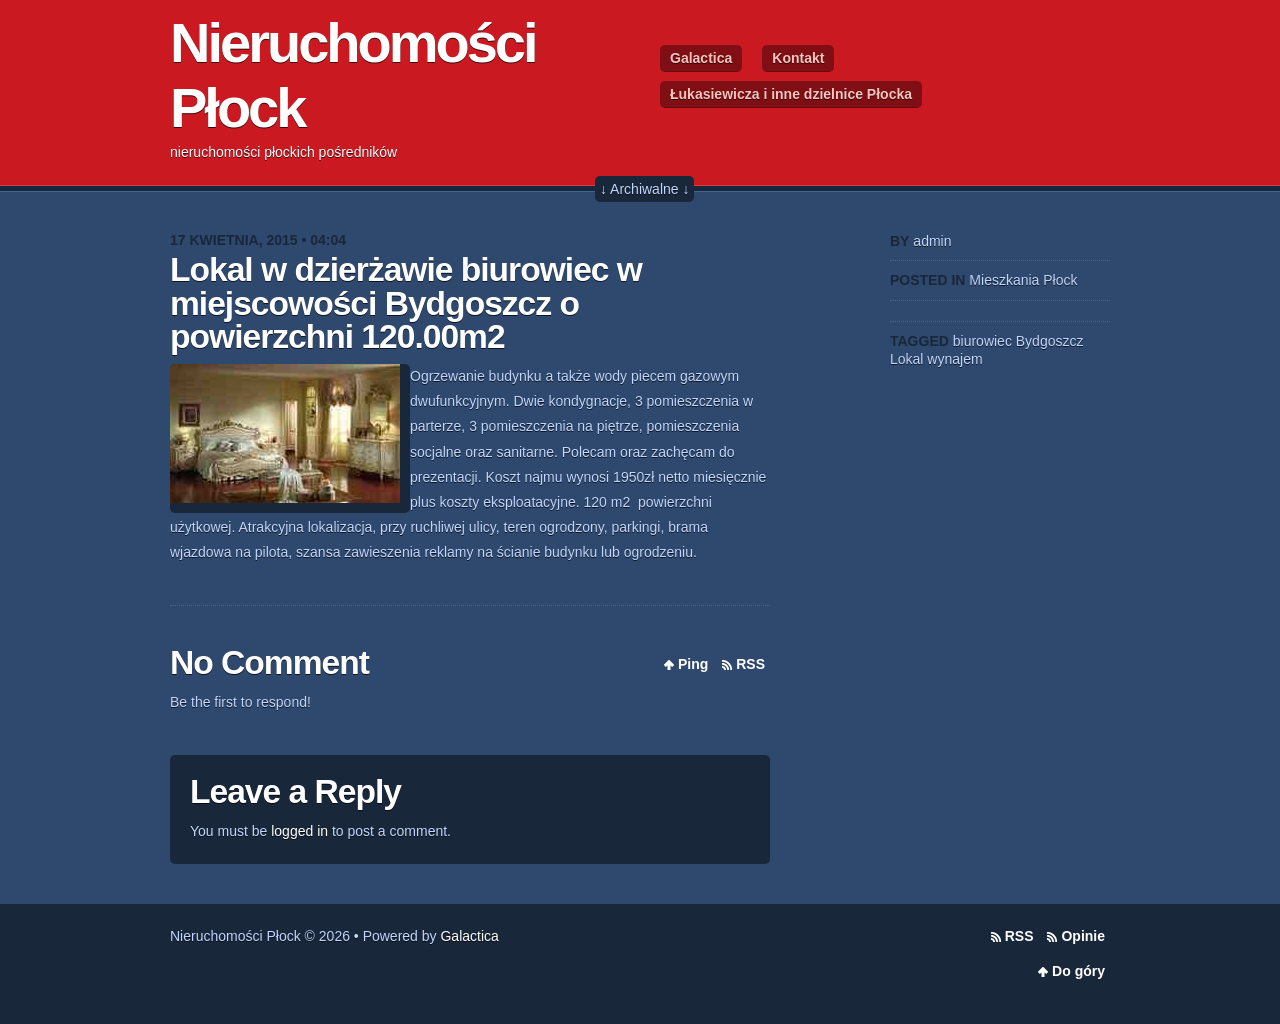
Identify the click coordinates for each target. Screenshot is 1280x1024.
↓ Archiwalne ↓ (644, 189)
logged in (299, 831)
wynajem (954, 359)
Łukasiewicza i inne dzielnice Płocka (791, 94)
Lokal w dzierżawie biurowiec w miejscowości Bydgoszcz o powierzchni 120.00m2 (406, 303)
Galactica (701, 58)
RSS (750, 664)
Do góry (1078, 971)
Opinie (1083, 936)
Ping (693, 664)
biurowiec (982, 341)
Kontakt (798, 58)
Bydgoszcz (1050, 341)
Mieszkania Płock (1023, 280)
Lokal (906, 359)
